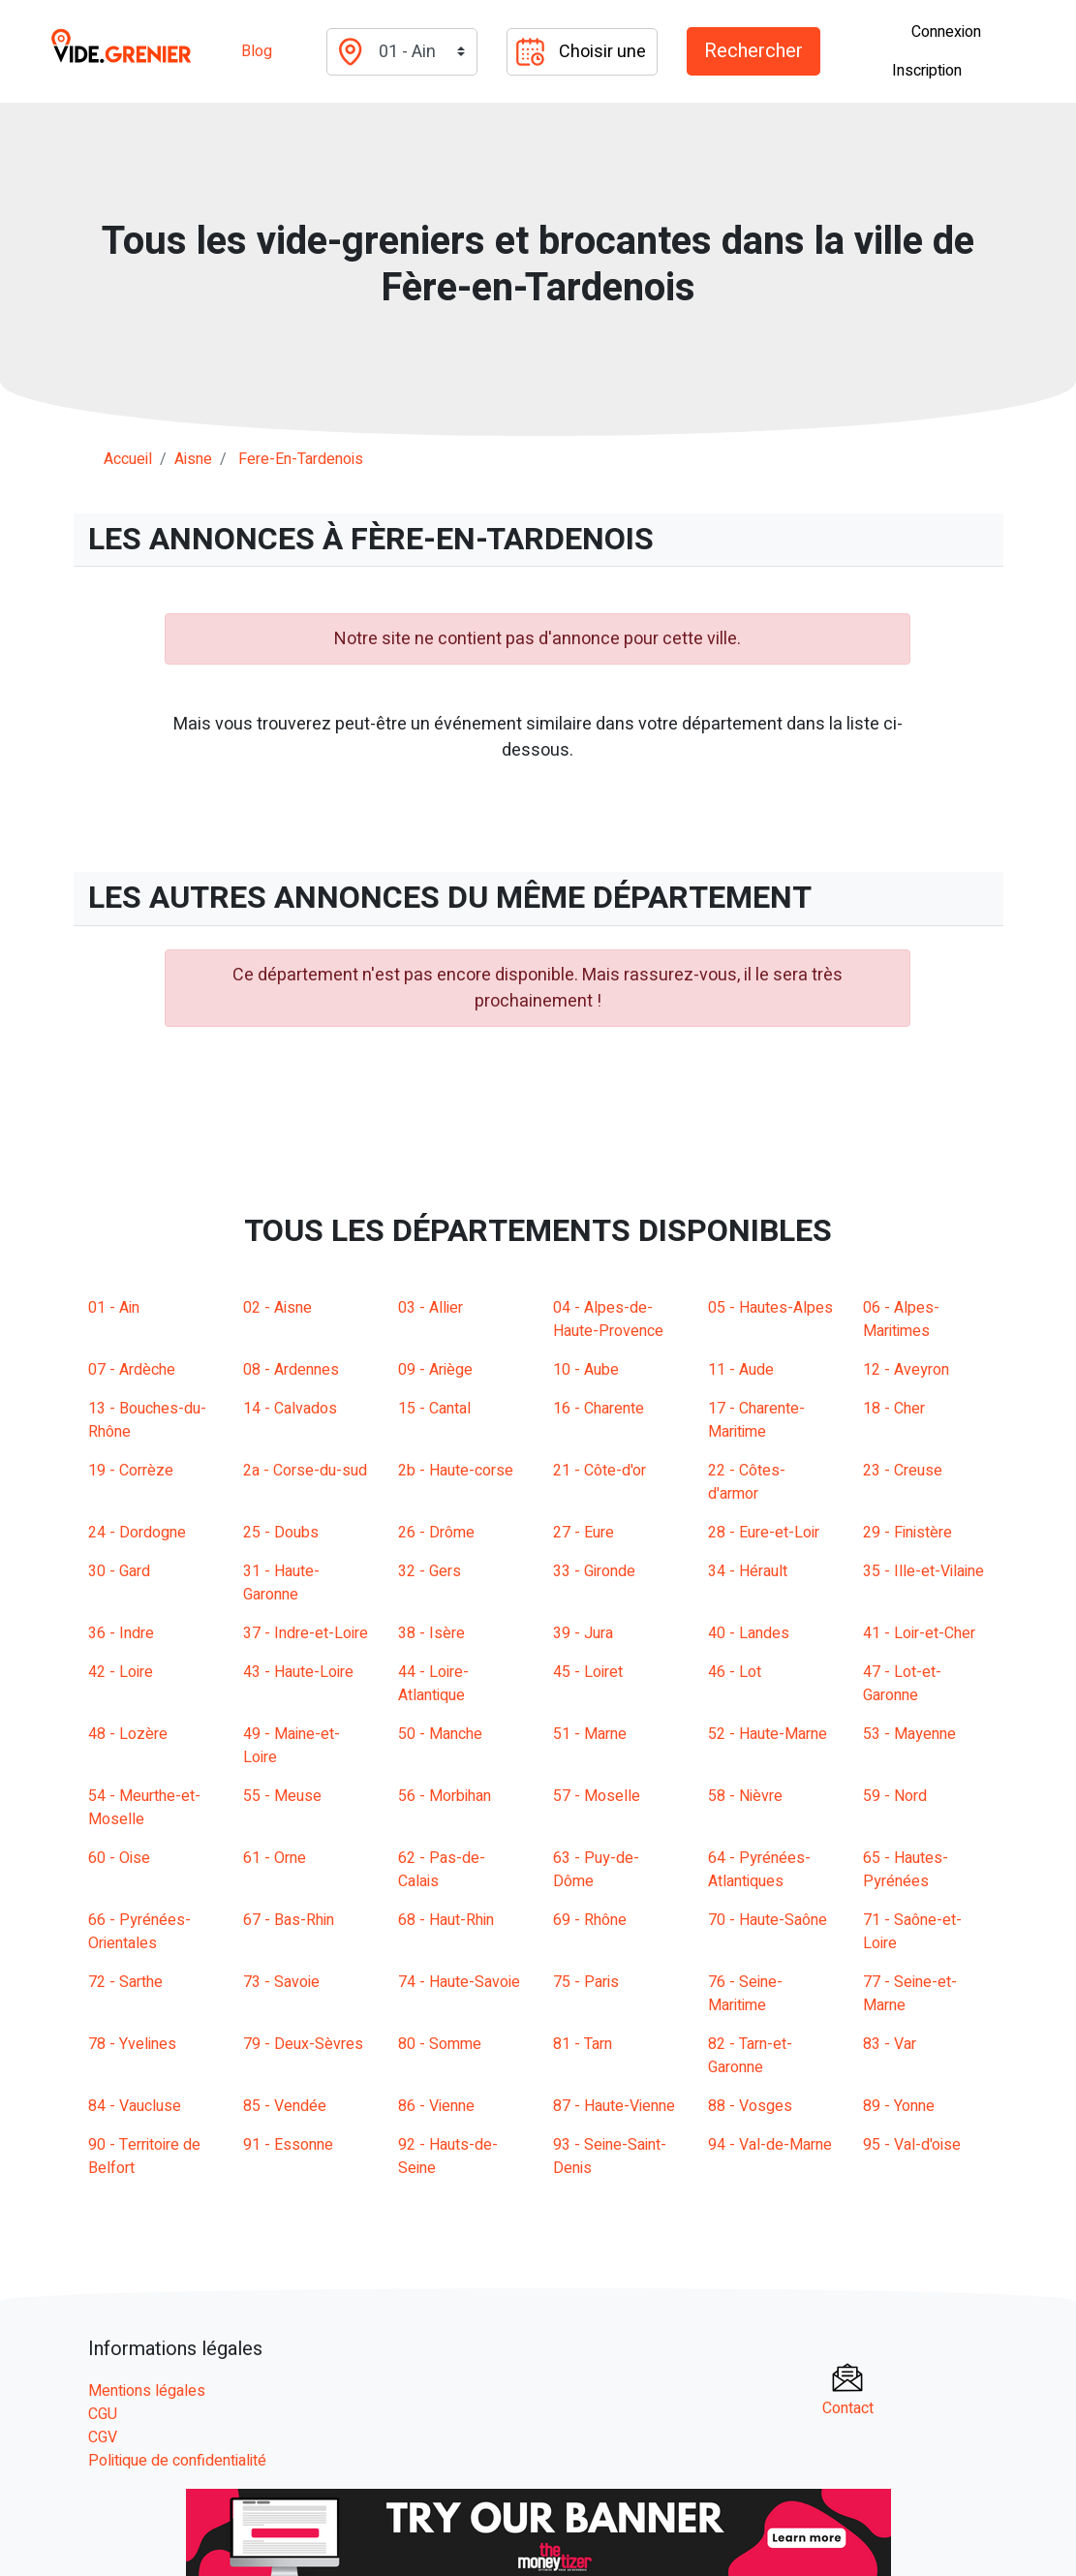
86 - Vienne (436, 2106)
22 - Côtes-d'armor (746, 1482)
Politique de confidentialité (177, 2460)
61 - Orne (274, 1858)
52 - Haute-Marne (767, 1734)
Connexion (946, 32)
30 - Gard (119, 1571)
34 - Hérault (747, 1571)
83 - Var (889, 2044)
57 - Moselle (596, 1796)
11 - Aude (741, 1369)
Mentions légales (146, 2391)
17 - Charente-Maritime (756, 1420)
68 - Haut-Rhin (446, 1920)
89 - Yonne (899, 2106)
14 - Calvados (290, 1408)
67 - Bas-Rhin (288, 1920)
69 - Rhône (590, 1920)
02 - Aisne (277, 1307)
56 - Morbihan (444, 1796)
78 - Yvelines (132, 2044)
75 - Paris (586, 1982)
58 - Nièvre (745, 1796)
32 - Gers (429, 1571)
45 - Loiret (588, 1672)
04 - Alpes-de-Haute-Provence (608, 1319)
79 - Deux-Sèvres (303, 2044)
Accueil (128, 459)
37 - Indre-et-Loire (305, 1633)
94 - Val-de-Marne (770, 2145)
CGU (102, 2414)
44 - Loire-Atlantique (433, 1683)
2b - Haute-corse (455, 1470)
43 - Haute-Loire (298, 1672)
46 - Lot (734, 1672)
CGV (102, 2437)
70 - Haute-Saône (767, 1920)
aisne (193, 459)
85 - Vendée (284, 2106)
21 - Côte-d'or (599, 1470)
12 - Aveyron (906, 1369)
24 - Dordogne (137, 1532)
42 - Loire (120, 1672)
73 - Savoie (281, 1982)
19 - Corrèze (130, 1470)
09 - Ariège (435, 1369)
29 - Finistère (907, 1532)
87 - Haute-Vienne (614, 2106)
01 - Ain (113, 1307)
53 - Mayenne (909, 1734)
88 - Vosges (750, 2106)
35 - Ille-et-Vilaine (923, 1571)
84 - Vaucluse (134, 2106)
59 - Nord (895, 1796)
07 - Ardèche (131, 1369)
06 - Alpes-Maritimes (901, 1319)
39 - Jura (583, 1633)
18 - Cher (894, 1408)
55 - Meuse (282, 1796)
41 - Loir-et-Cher (919, 1633)
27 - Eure (583, 1532)
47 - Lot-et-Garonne (902, 1683)
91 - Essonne (288, 2145)
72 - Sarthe (125, 1982)
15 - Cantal (434, 1408)
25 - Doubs (281, 1532)
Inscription (927, 70)
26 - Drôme (436, 1532)
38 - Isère (431, 1633)
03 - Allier (430, 1307)
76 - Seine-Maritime (745, 1994)
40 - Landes (748, 1633)
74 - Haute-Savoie (459, 1982)
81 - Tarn (582, 2044)
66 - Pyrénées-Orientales (139, 1932)
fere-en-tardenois (300, 459)
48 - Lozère (128, 1734)
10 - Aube (586, 1369)
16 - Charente (598, 1408)
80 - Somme (439, 2044)
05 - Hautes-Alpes (770, 1307)
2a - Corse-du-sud (305, 1470)
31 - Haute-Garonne (281, 1583)
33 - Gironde (594, 1571)
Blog (256, 51)
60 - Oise (119, 1858)
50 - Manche (440, 1734)
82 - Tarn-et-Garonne (750, 2056)
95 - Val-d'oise (912, 2145)
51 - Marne (590, 1734)
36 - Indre (121, 1633)
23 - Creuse (902, 1470)
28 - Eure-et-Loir (763, 1532)
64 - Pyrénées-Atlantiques (759, 1870)
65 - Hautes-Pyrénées (905, 1870)
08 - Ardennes (291, 1369)
